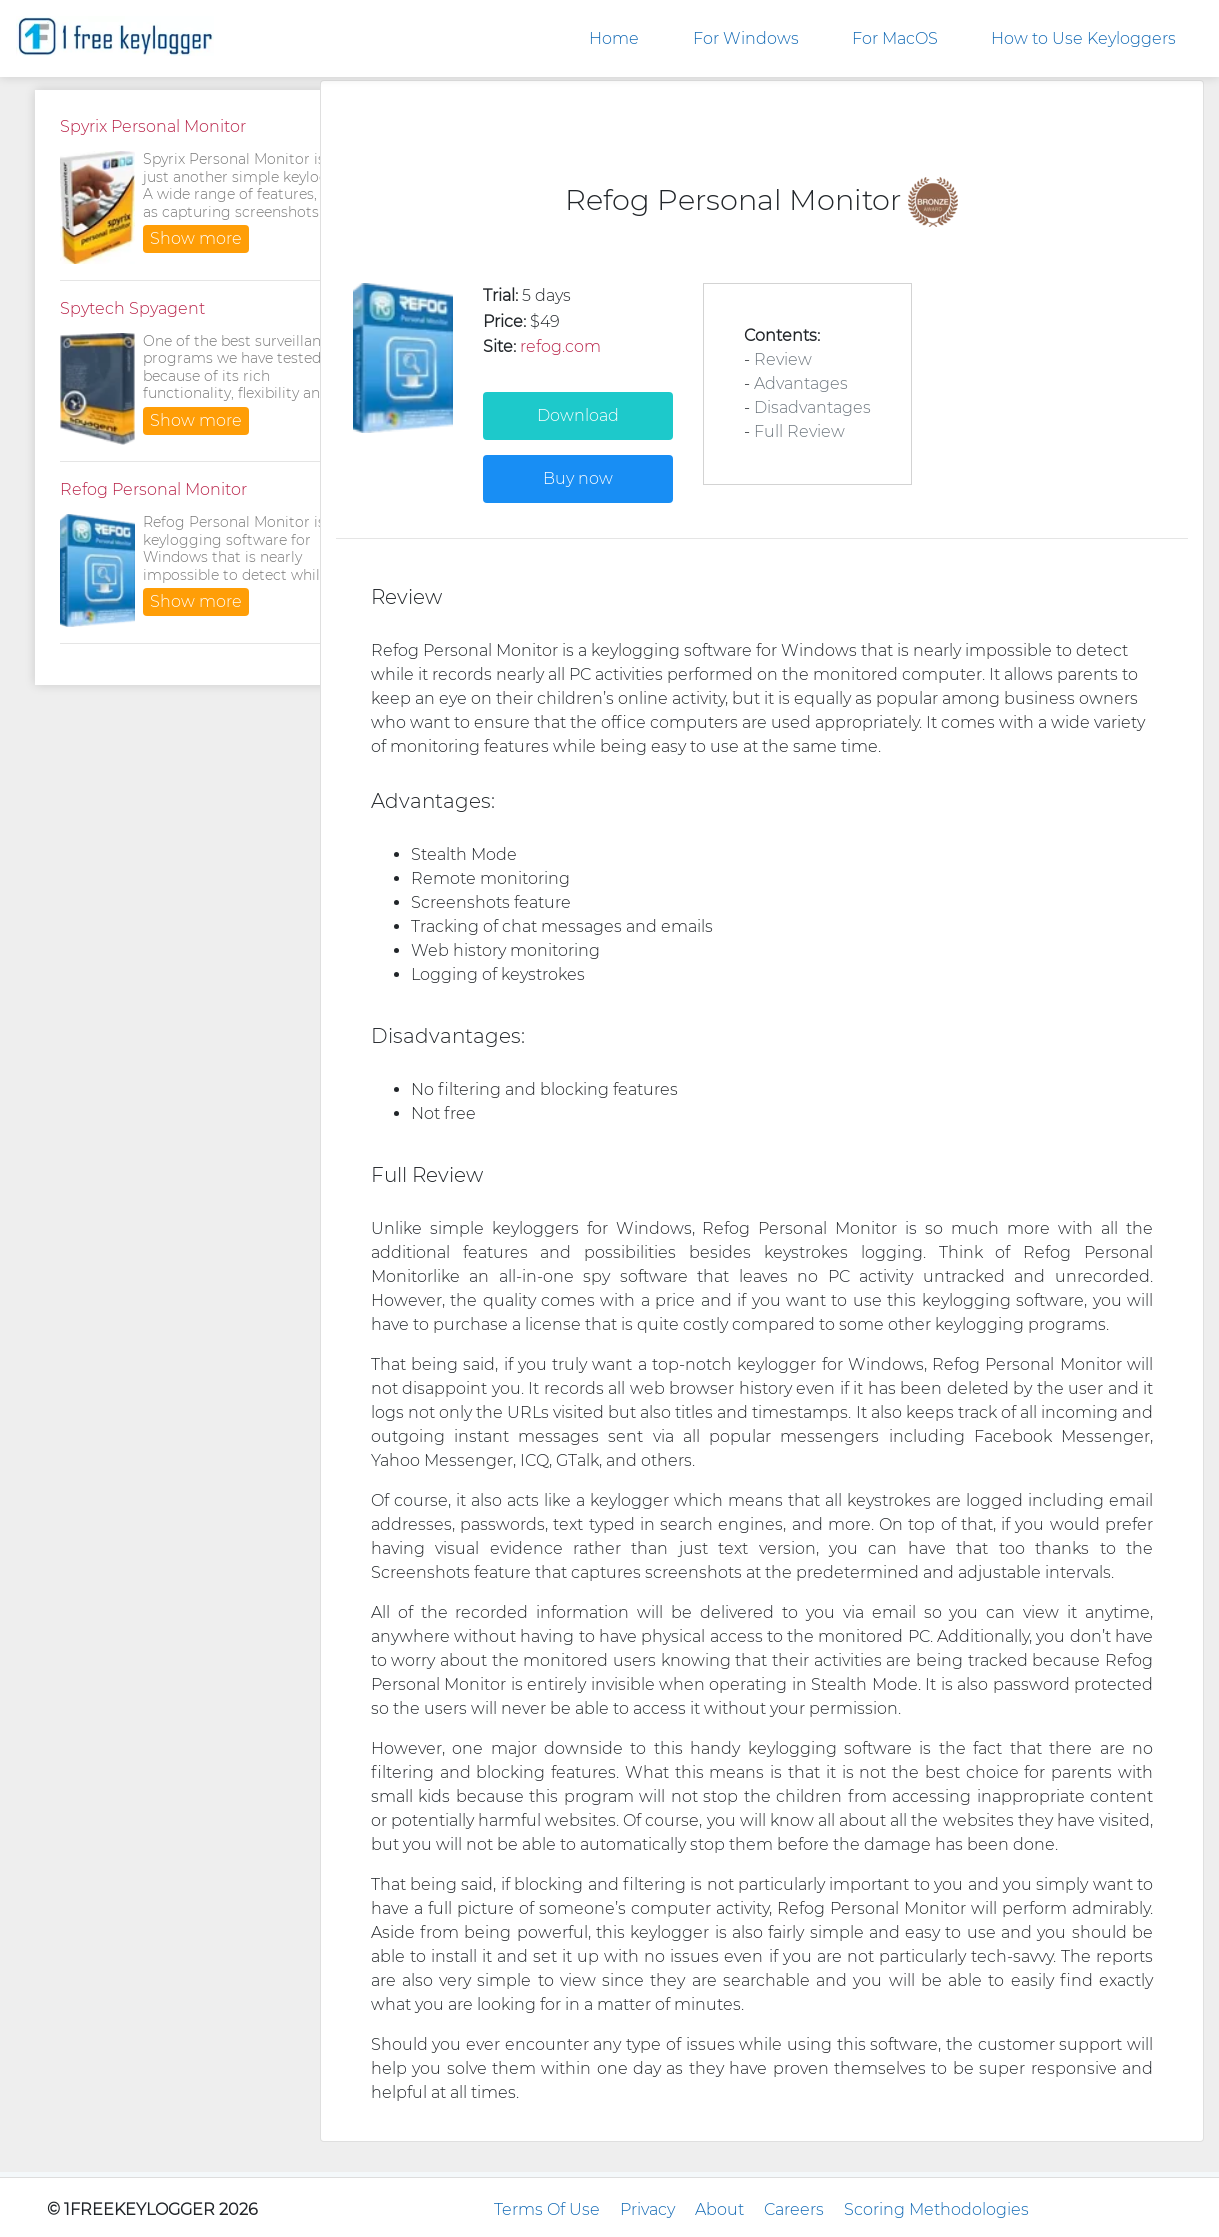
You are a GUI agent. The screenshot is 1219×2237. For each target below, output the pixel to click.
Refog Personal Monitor (153, 489)
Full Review (799, 431)
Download (578, 415)
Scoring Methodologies (936, 2209)
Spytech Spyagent (132, 308)
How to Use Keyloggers (1083, 38)
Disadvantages (812, 407)
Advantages (801, 383)
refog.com (560, 346)
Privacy (647, 2209)
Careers (794, 2209)
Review (783, 359)
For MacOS (895, 38)
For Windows (746, 38)
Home (614, 38)
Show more (196, 238)
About (719, 2209)
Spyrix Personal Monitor (153, 126)
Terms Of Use (547, 2209)
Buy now (578, 478)
